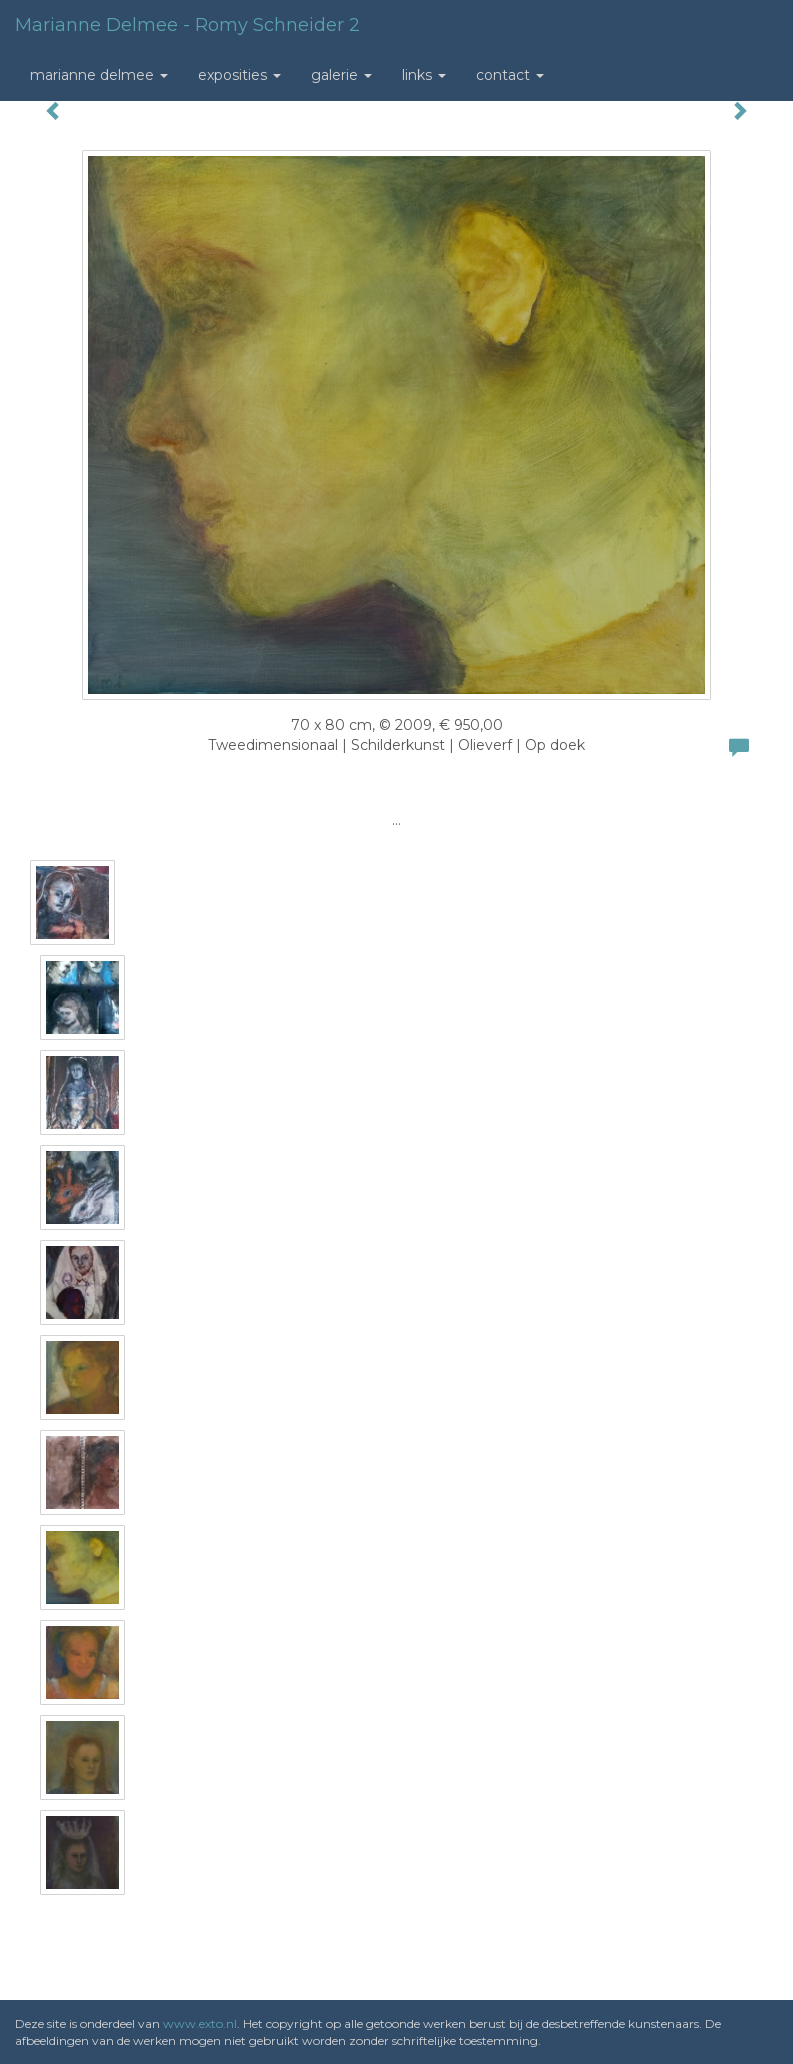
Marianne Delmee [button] (99, 75)
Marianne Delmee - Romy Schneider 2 (187, 25)
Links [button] (424, 75)
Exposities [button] (239, 75)
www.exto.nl (200, 2023)
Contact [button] (510, 75)
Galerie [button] (341, 75)
